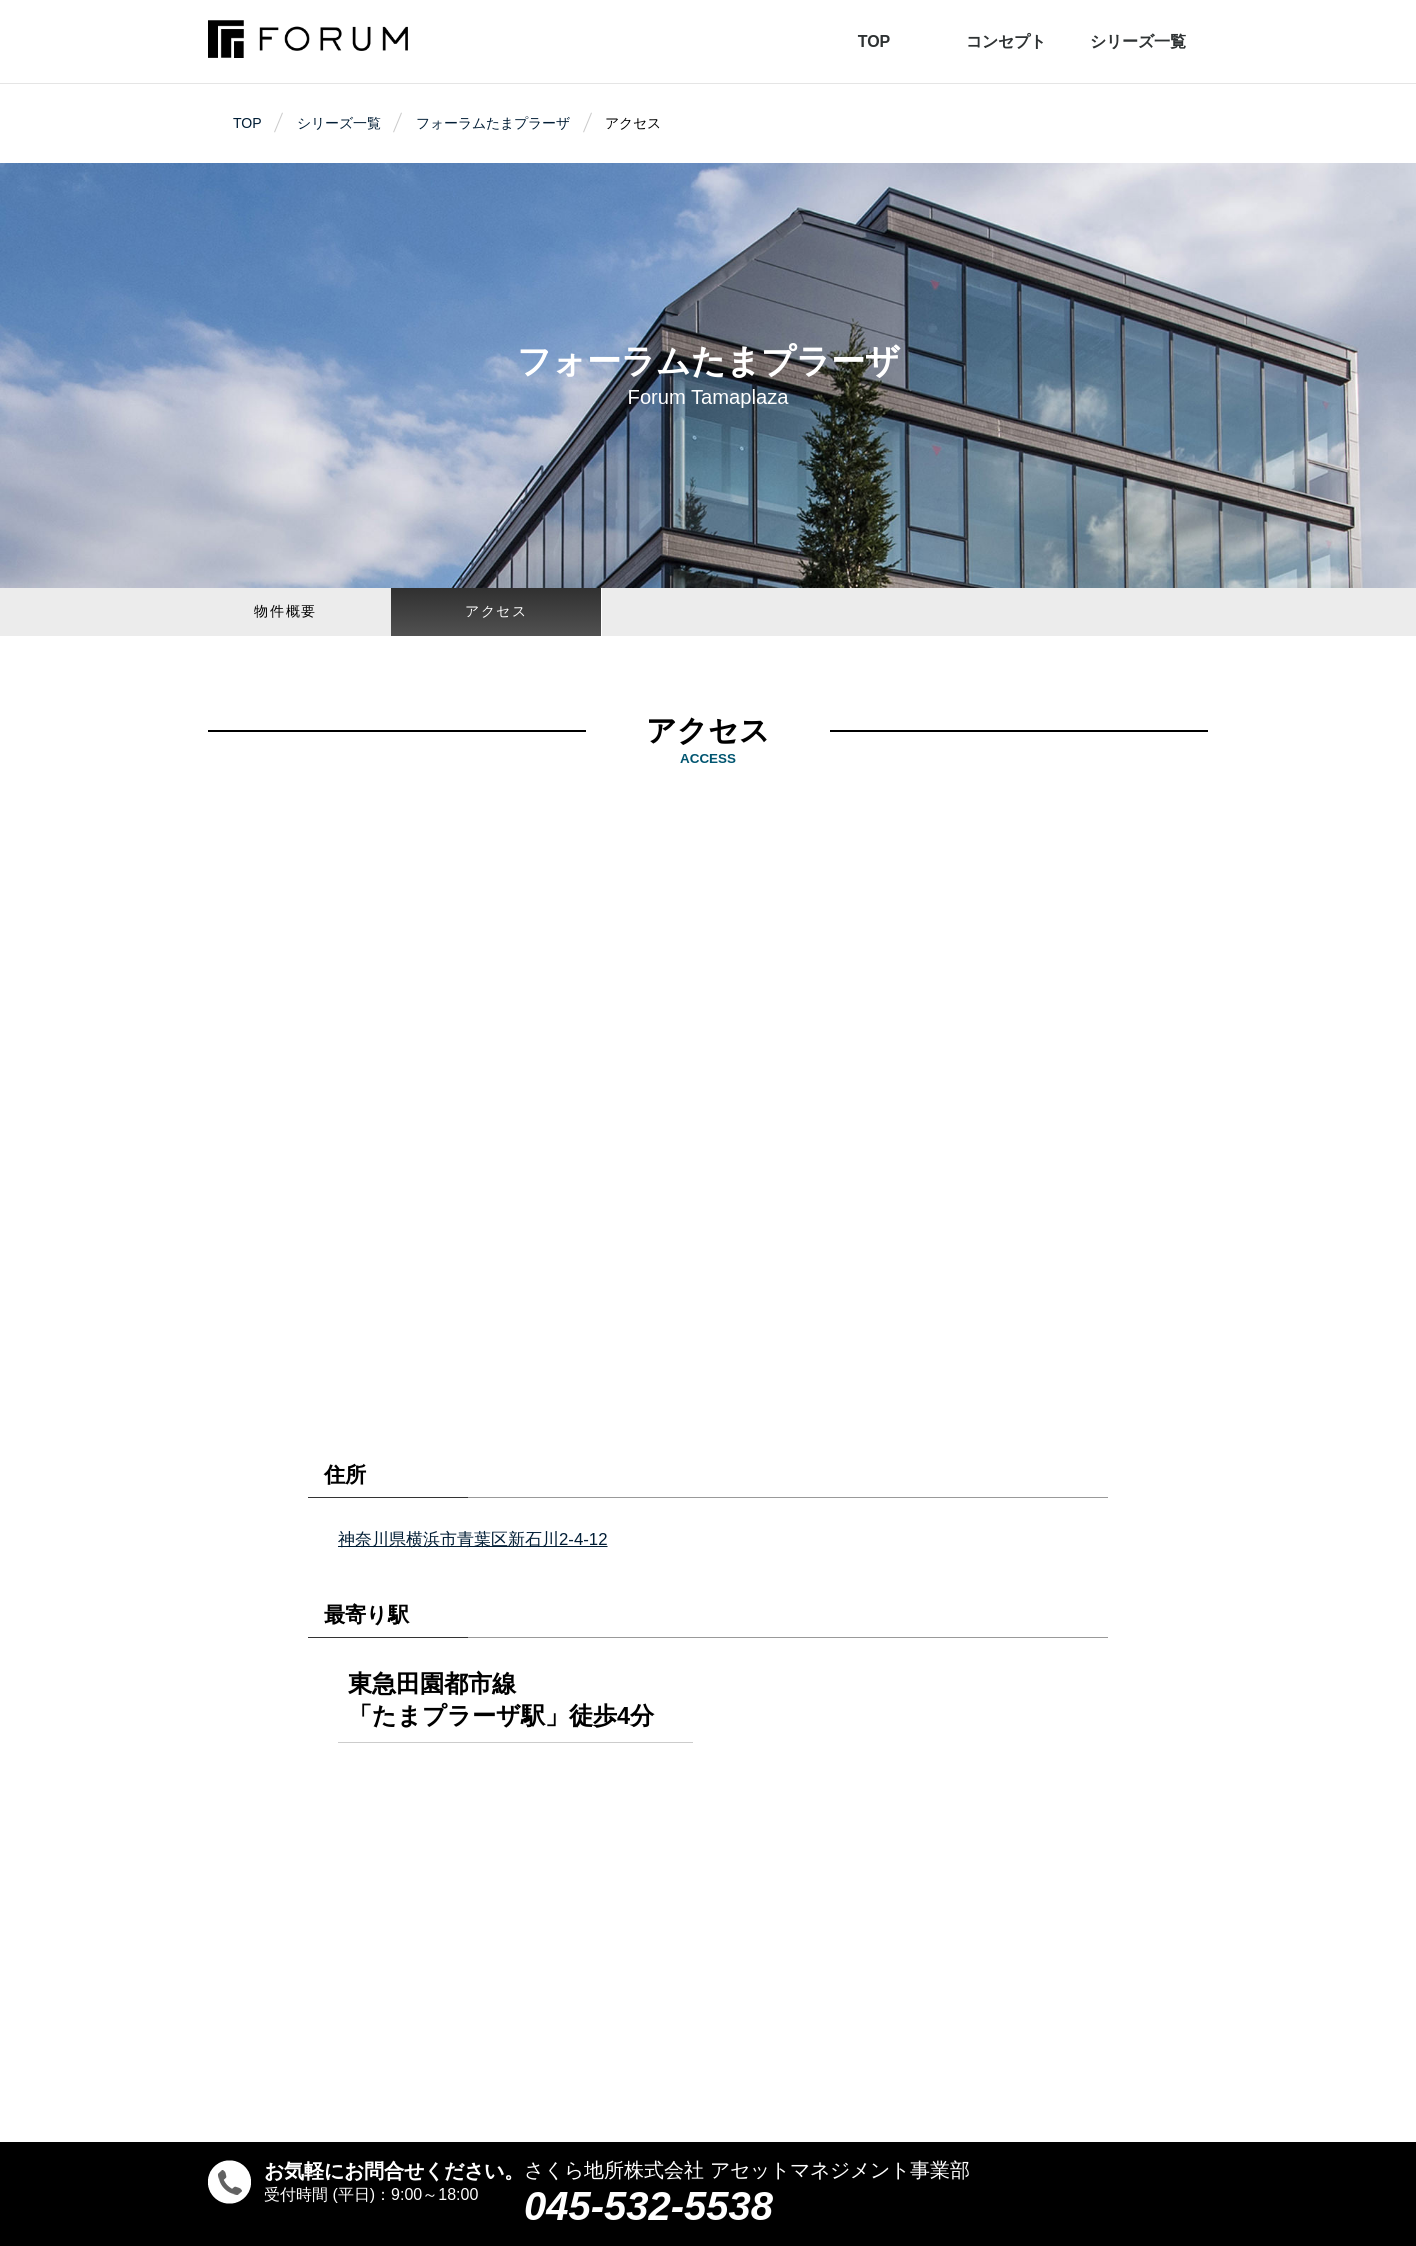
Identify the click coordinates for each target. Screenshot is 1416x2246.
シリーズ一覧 (1138, 41)
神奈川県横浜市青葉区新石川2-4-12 (473, 1539)
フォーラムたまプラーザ (493, 123)
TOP (874, 41)
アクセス (496, 611)
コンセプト (1006, 41)
